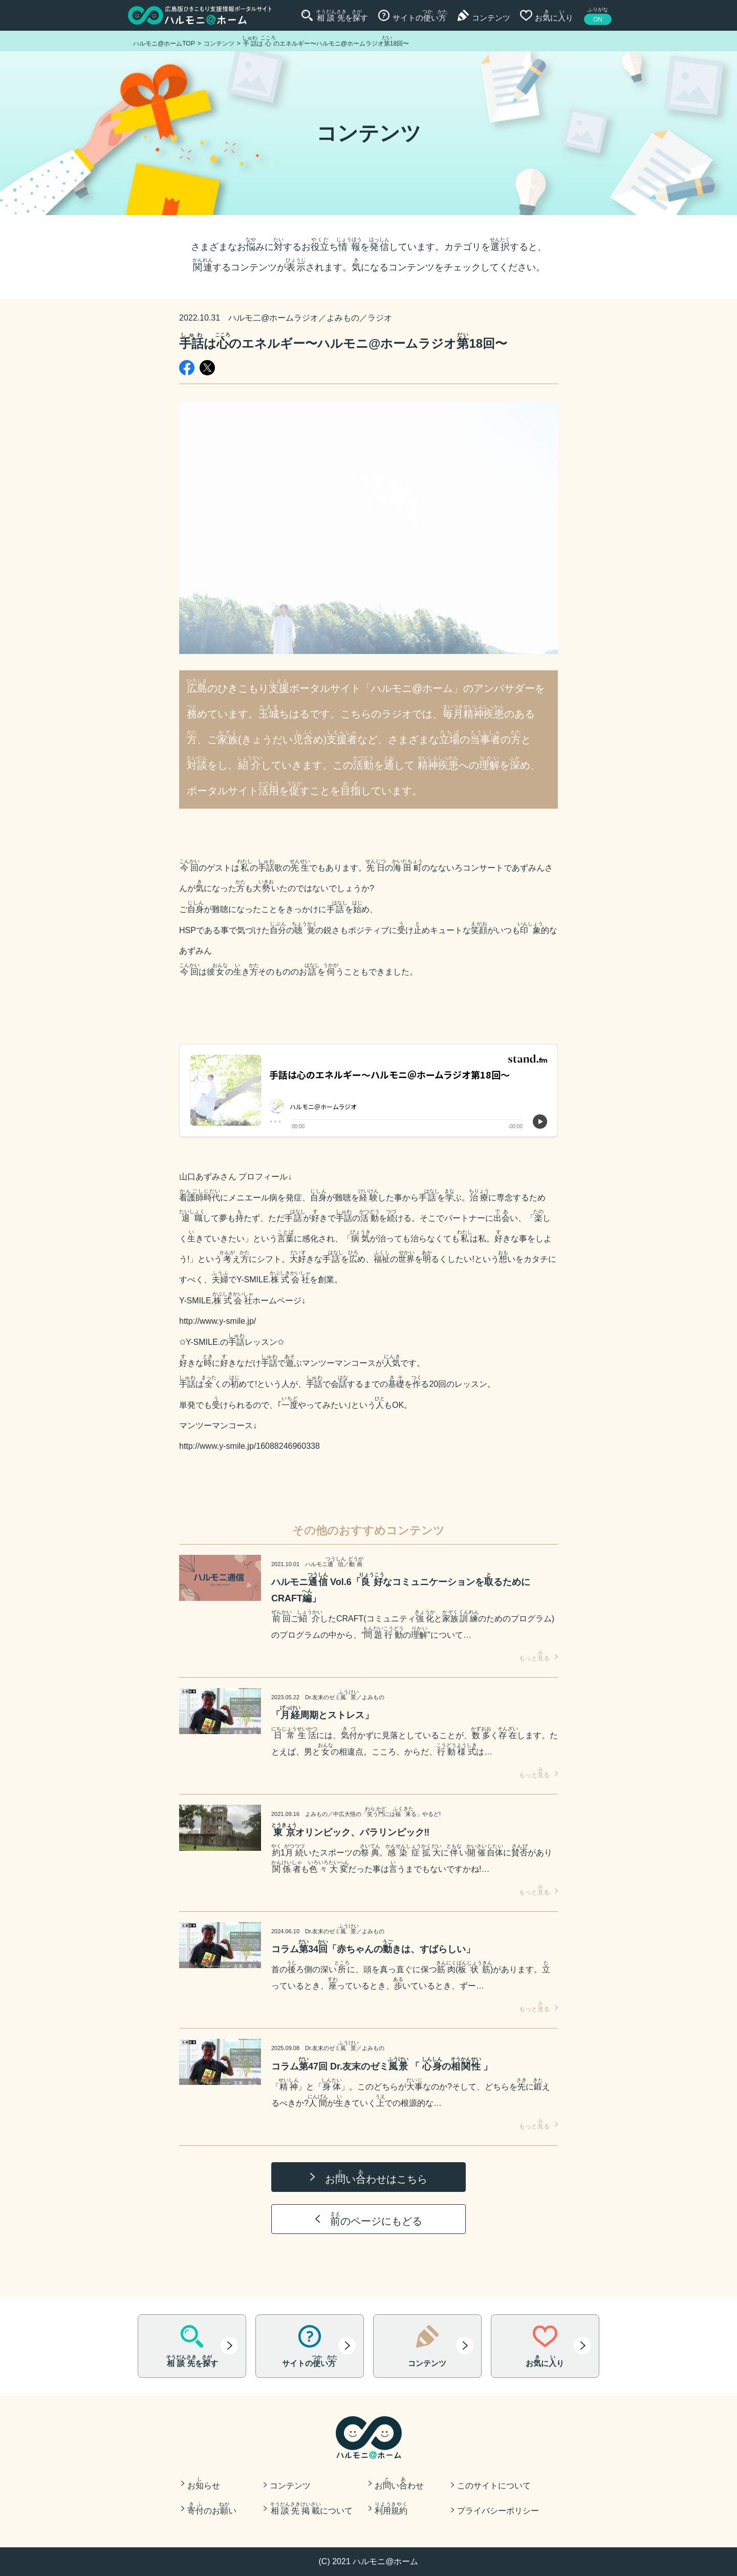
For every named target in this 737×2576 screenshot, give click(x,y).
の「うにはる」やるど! (387, 1814)
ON (597, 19)
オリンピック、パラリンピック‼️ (350, 1830)
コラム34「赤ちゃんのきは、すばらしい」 (373, 1946)
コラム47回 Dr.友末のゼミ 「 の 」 (381, 2064)
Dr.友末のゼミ (332, 1697)
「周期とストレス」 (322, 1712)
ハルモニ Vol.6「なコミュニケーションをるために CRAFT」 (400, 1587)
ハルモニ (325, 1564)
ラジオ (379, 317)
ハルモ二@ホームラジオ (273, 317)
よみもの (343, 317)
